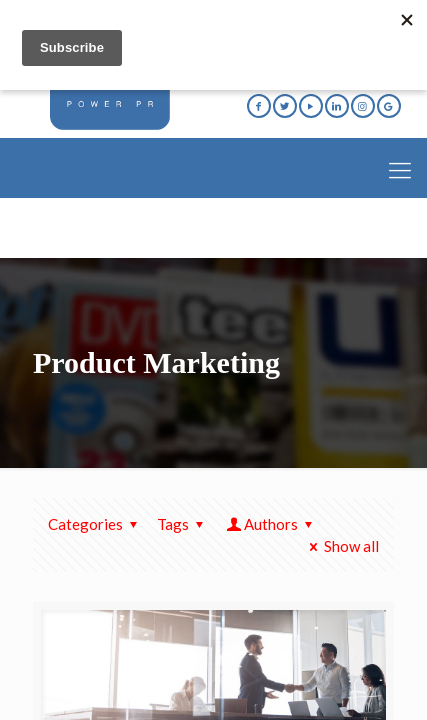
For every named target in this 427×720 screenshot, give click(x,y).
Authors (271, 524)
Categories (96, 524)
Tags (183, 524)
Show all (341, 546)
